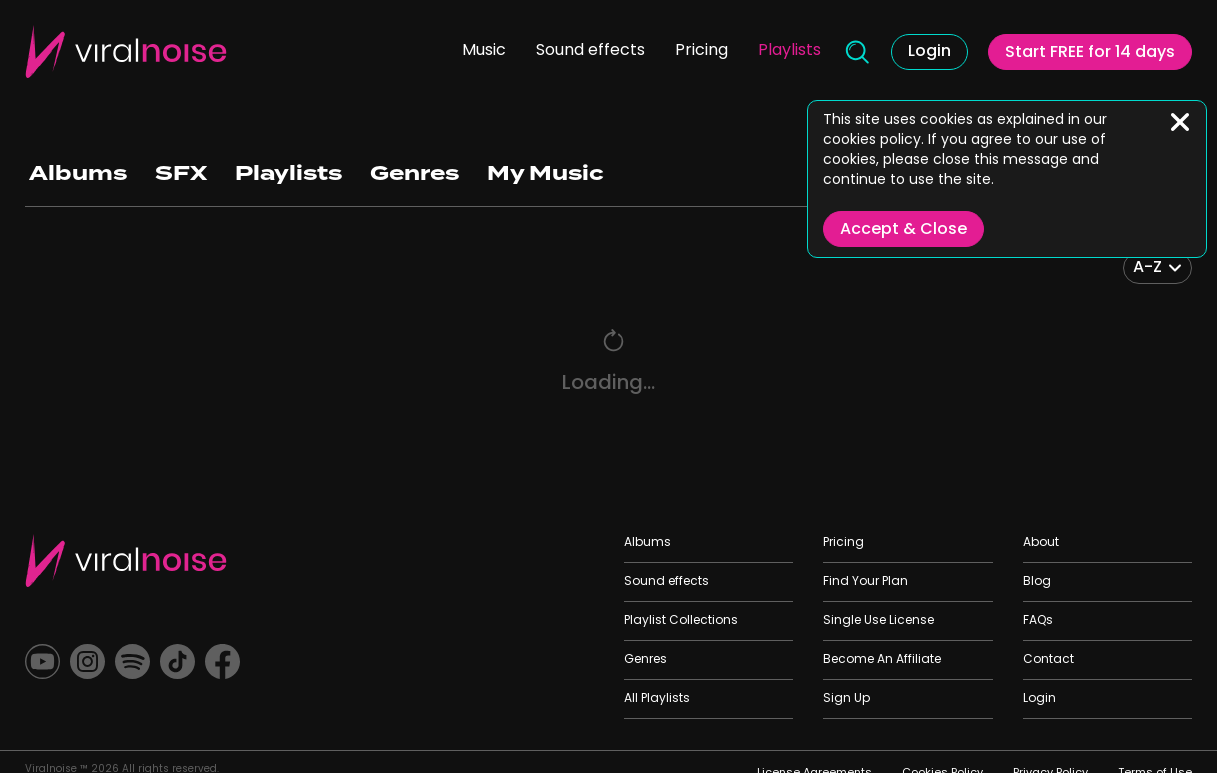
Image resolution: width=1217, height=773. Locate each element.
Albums (78, 173)
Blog (1037, 582)
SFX (181, 173)
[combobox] (1157, 268)
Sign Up (846, 699)
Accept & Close (903, 230)
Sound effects (590, 51)
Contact (1048, 660)
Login (929, 52)
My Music (545, 173)
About (1041, 543)
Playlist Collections (681, 621)
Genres (414, 173)
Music (484, 51)
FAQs (1038, 621)
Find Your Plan (865, 582)
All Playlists (657, 699)
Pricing (701, 51)
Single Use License (878, 621)
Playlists (789, 51)
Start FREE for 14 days (1090, 53)
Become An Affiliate (882, 660)
